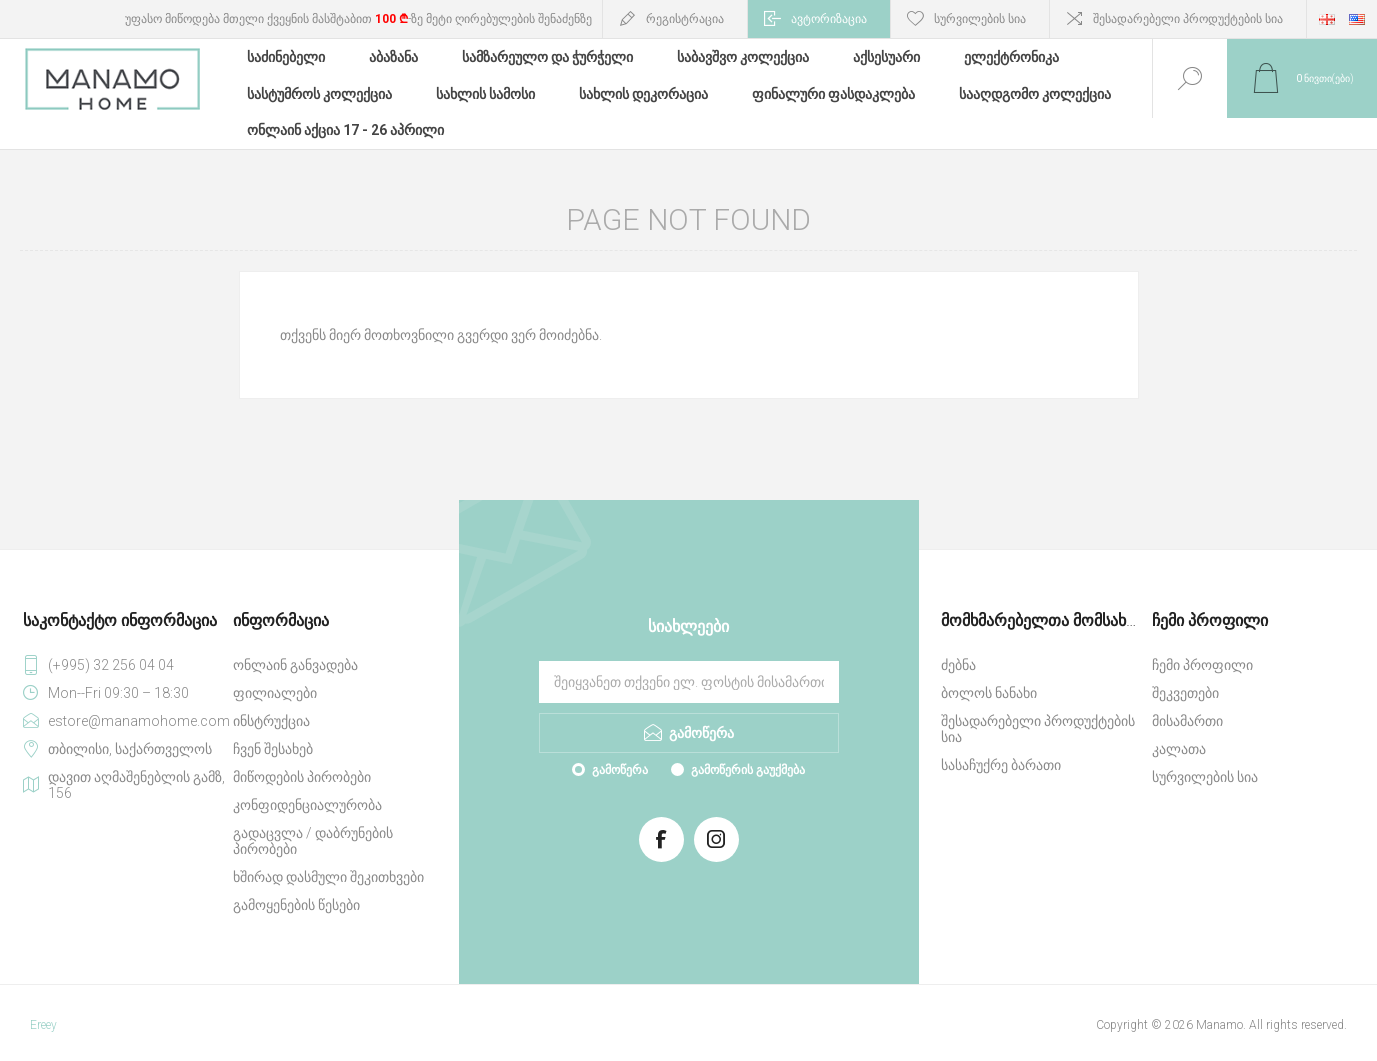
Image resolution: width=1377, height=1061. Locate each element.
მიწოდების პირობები (302, 757)
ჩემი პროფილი (1202, 645)
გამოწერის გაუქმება (748, 750)
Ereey (43, 1005)
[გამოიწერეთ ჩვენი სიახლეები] (689, 662)
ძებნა (958, 645)
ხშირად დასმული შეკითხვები (328, 857)
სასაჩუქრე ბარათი (1001, 745)
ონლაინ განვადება (295, 645)
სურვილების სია (1205, 757)
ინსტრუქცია (271, 701)
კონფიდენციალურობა (307, 785)
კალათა (1179, 729)
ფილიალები (275, 673)
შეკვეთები (1185, 673)
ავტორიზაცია (829, 19)
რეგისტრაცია (685, 19)
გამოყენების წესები (296, 885)
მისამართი (1187, 701)
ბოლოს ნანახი (989, 673)
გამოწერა (620, 750)
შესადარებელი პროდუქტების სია (1188, 19)
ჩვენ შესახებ (273, 729)
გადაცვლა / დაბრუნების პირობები (313, 821)
